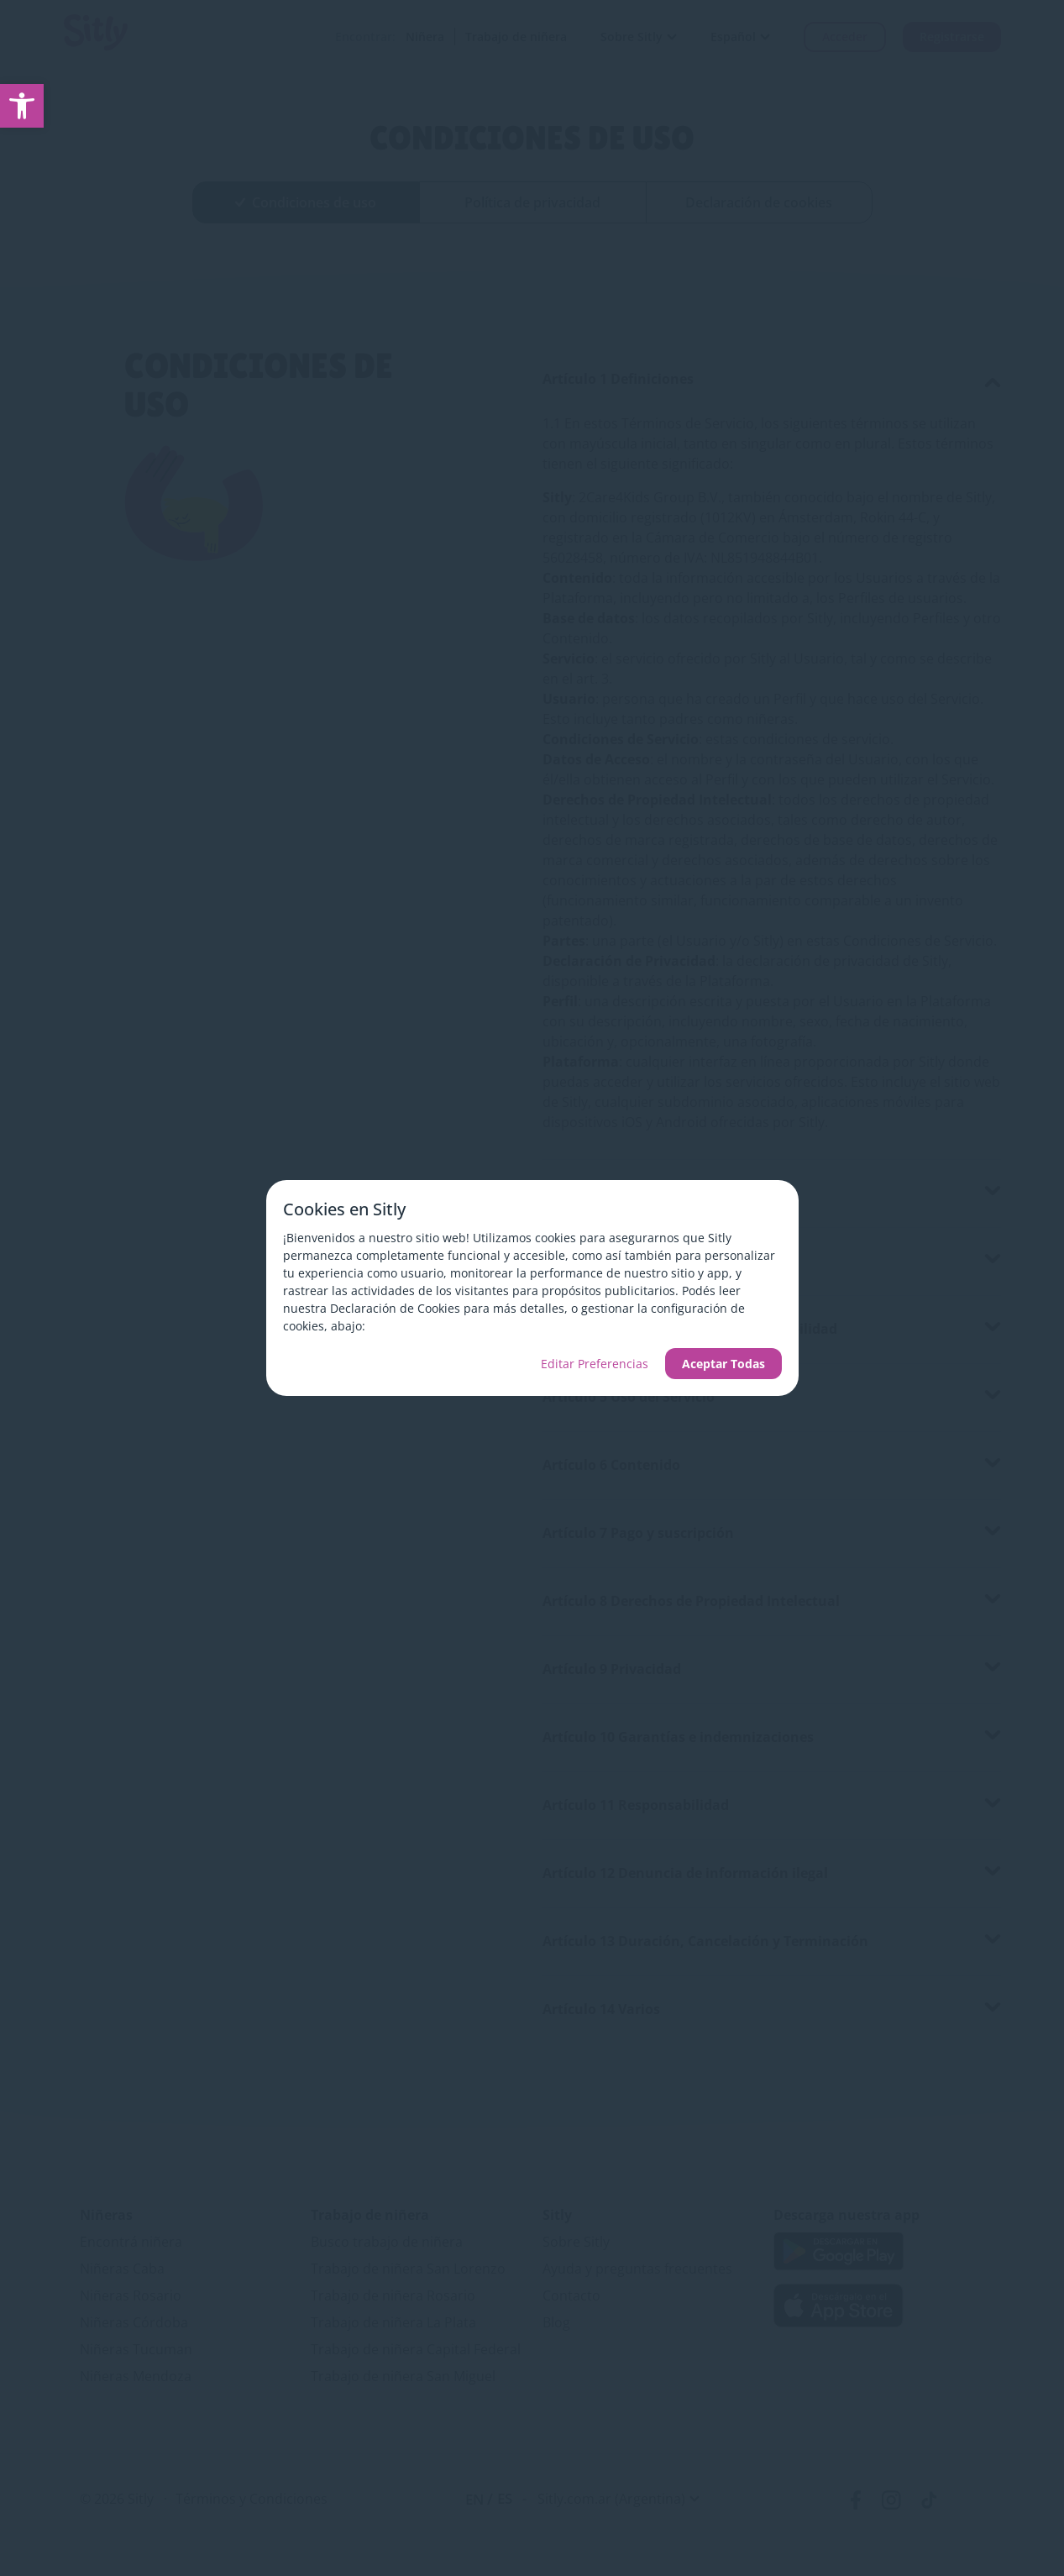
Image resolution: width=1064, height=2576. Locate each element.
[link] (22, 106)
